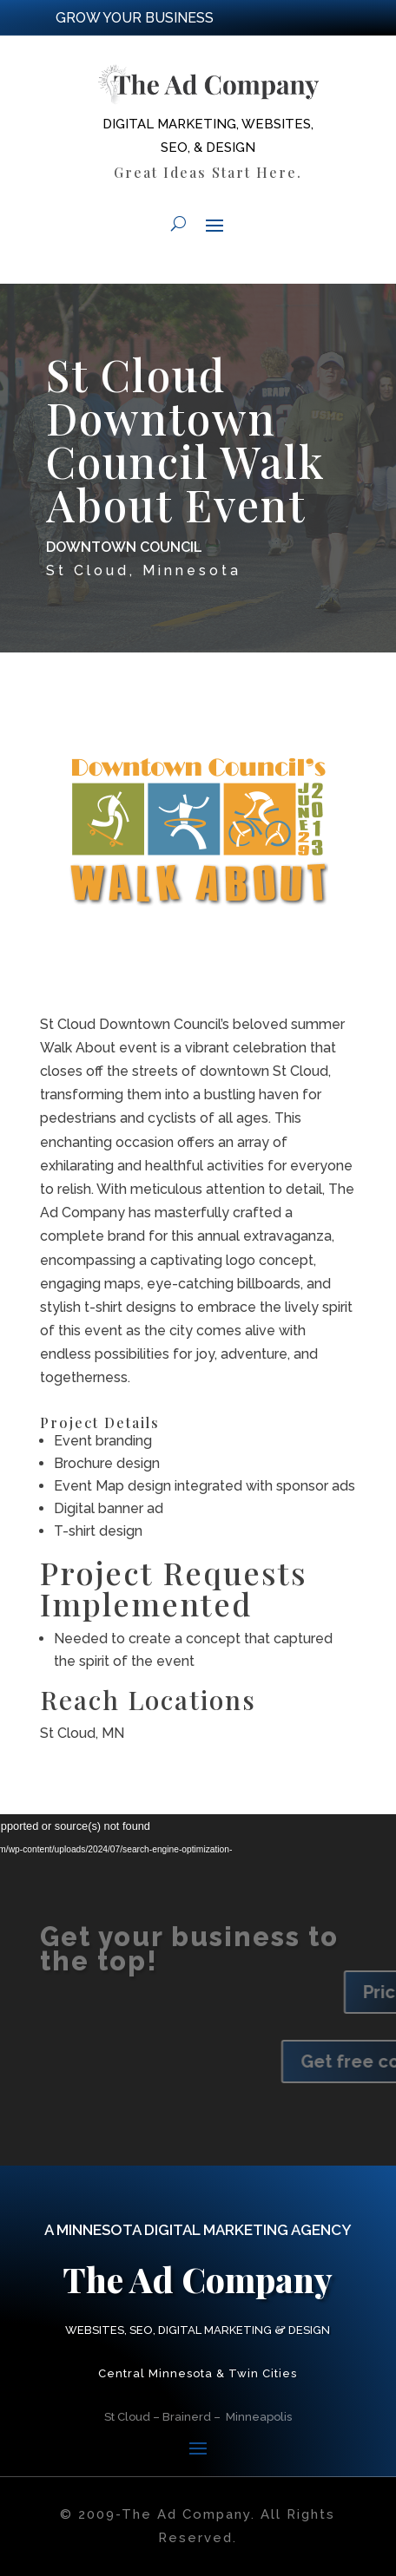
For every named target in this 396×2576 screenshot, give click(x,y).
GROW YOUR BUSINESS (135, 18)
